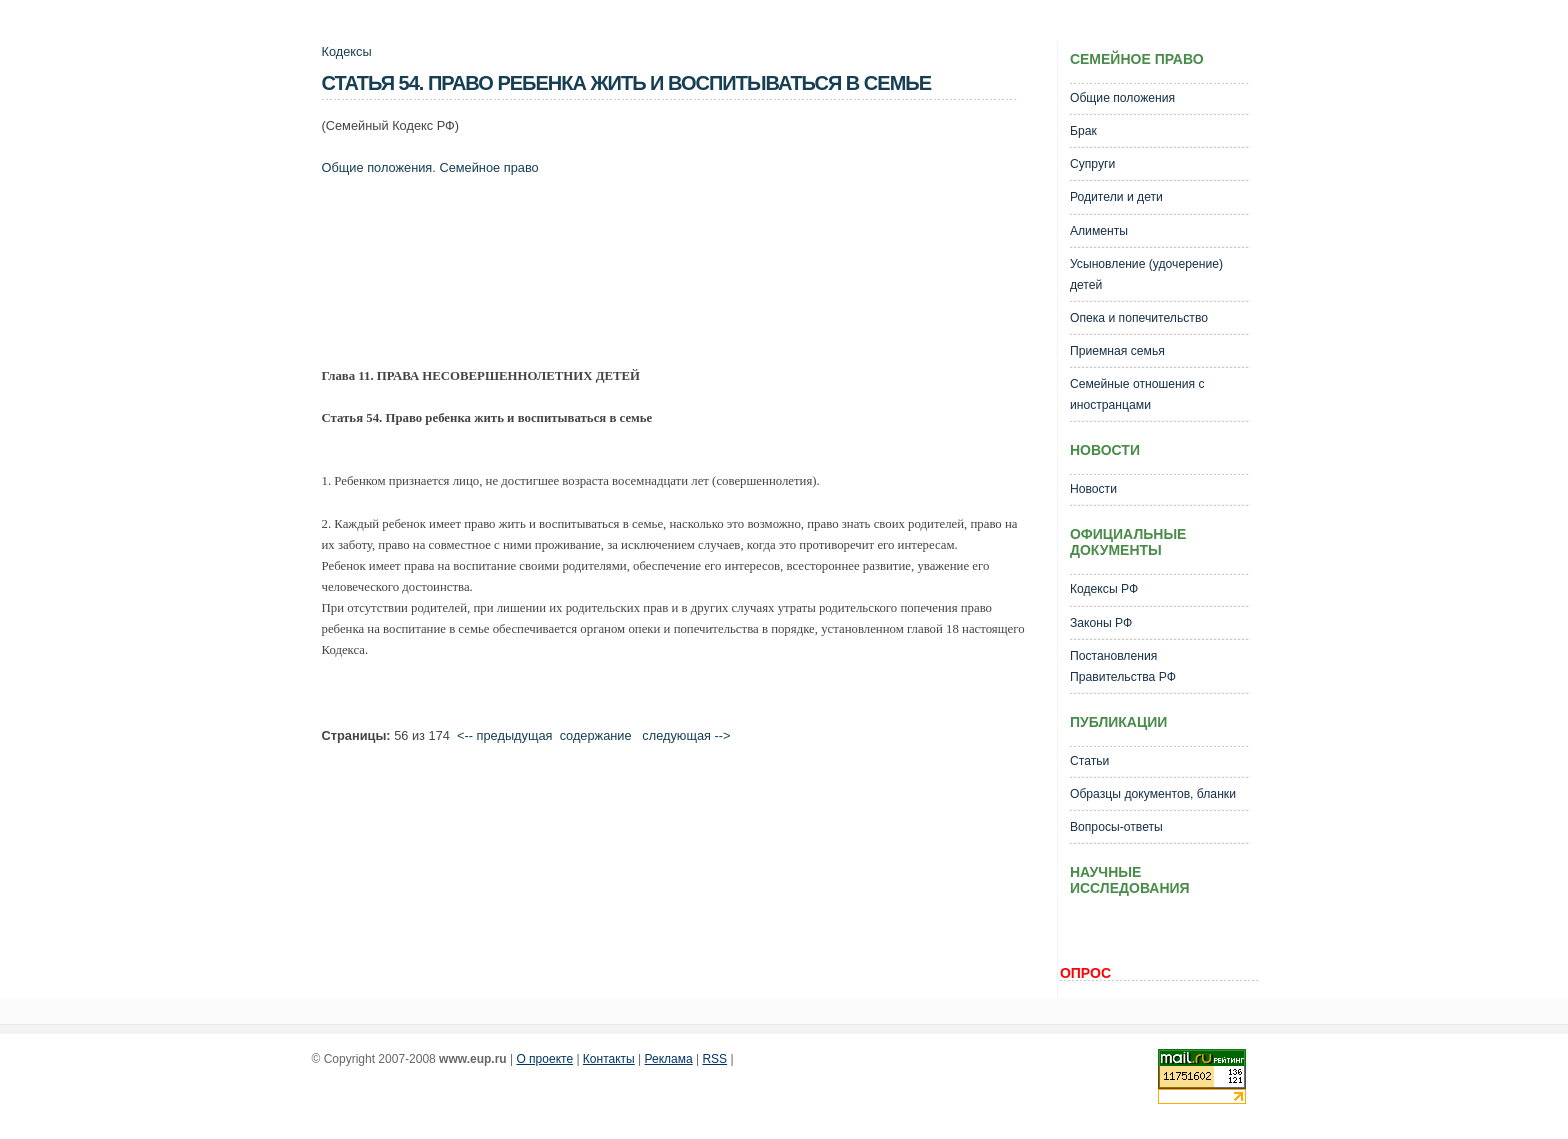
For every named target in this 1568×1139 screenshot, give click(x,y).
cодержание (596, 735)
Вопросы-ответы (1116, 827)
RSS (714, 1059)
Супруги (1092, 164)
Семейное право (488, 167)
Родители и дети (1116, 197)
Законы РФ (1101, 623)
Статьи (1089, 761)
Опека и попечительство (1139, 318)
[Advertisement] (686, 266)
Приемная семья (1117, 351)
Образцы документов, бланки (1153, 794)
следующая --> (686, 735)
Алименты (1099, 231)
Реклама (669, 1059)
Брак (1083, 131)
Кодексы (347, 51)
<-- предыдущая (505, 735)
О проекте (544, 1059)
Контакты (609, 1059)
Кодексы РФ (1104, 589)
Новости (1093, 489)
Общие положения (377, 167)
